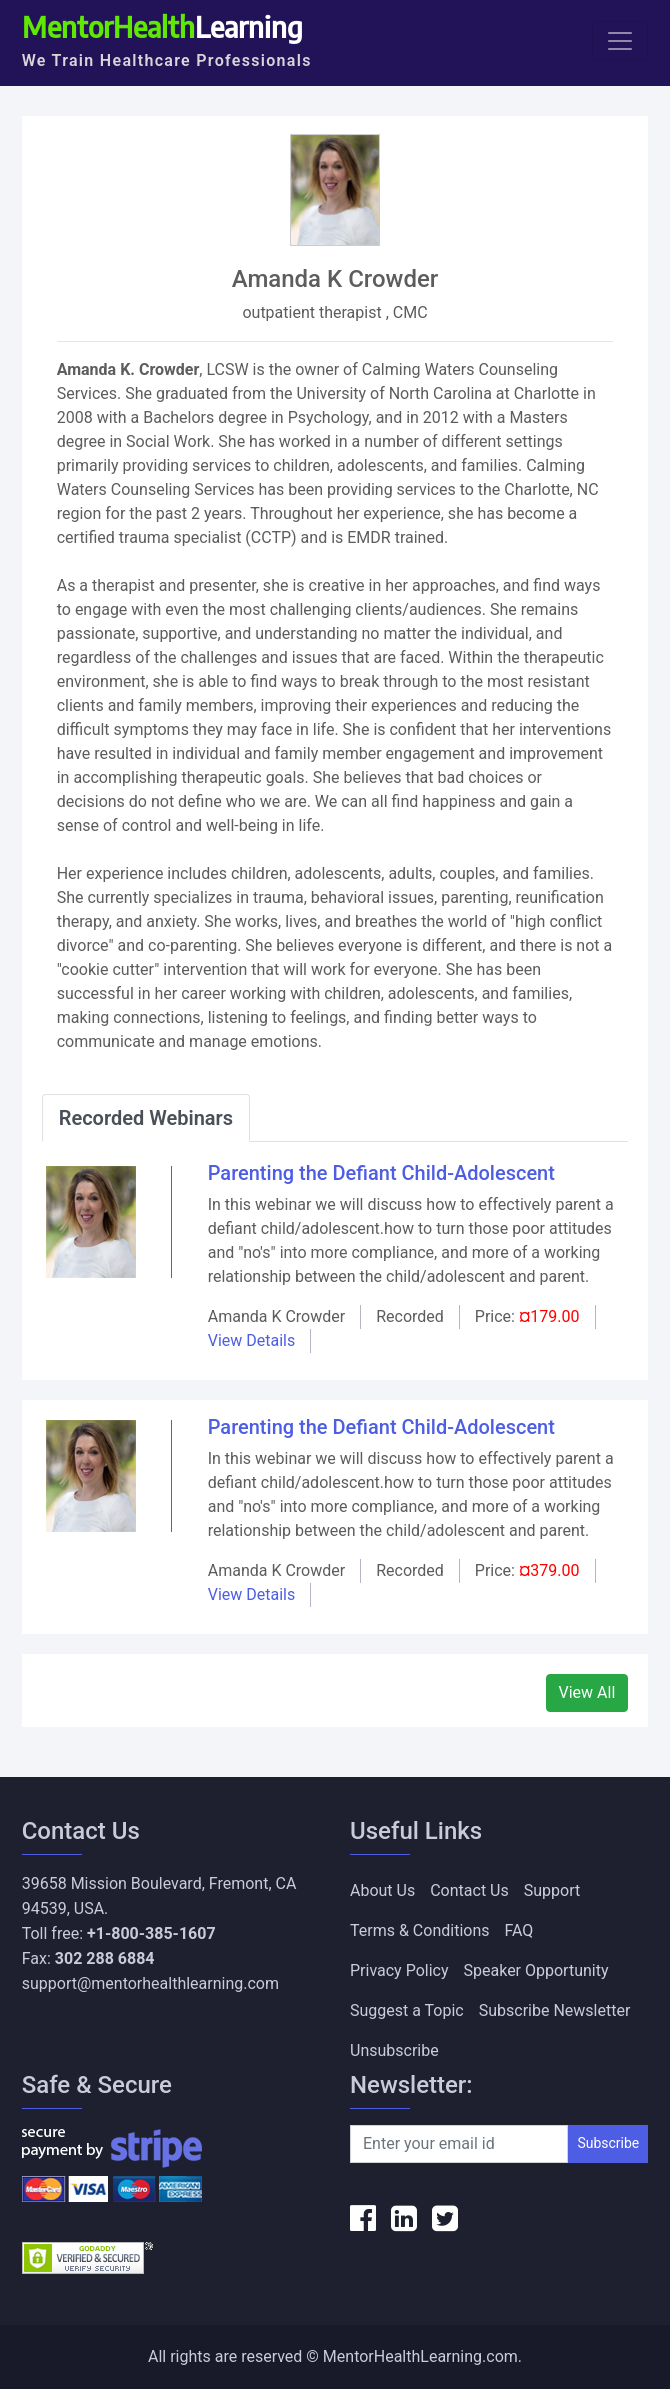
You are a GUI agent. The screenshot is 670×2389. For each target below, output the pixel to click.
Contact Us (469, 1890)
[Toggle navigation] (620, 41)
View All (587, 1692)
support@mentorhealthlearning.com (150, 1983)
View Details (252, 1340)
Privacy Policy (399, 1970)
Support (552, 1890)
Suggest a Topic (407, 2010)
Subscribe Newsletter (555, 2010)
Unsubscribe (394, 2050)
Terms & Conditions (420, 1930)
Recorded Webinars (146, 1118)
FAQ (519, 1930)
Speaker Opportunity (536, 1970)
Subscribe (608, 2143)
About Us (382, 1890)
